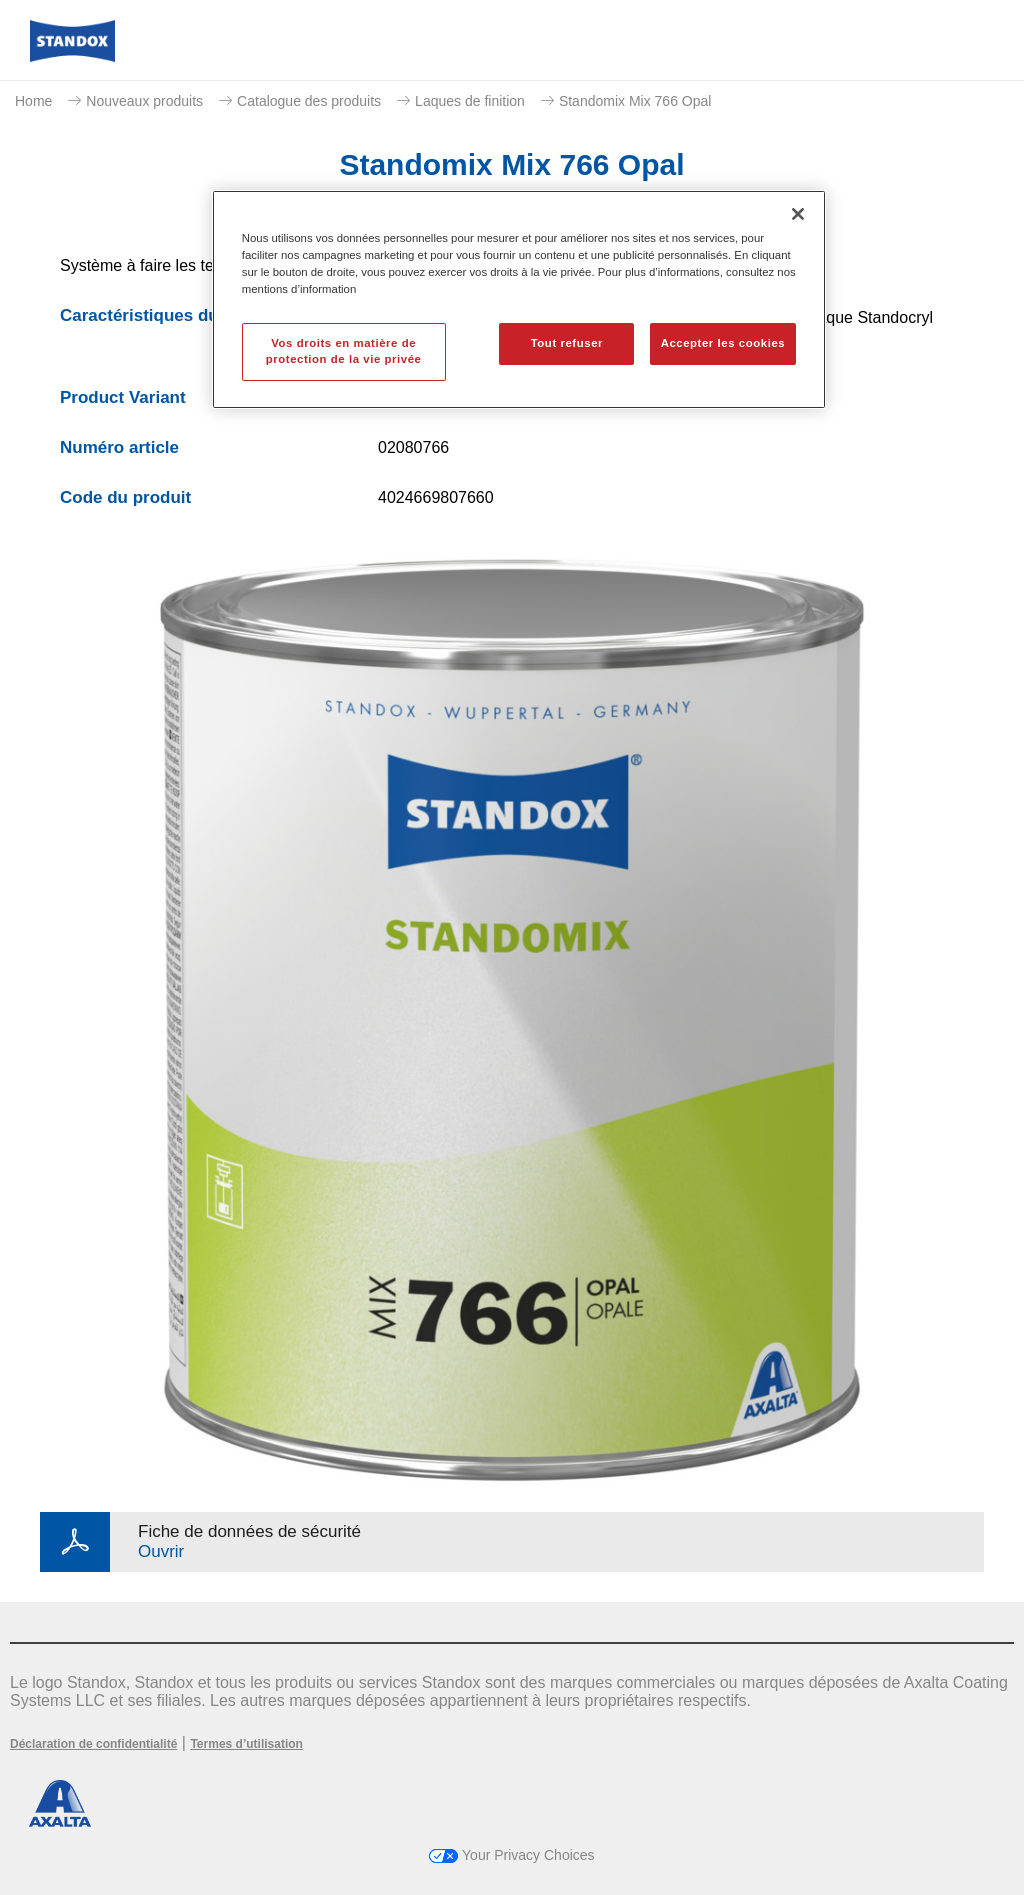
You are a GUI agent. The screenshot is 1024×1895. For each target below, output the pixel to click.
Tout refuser (567, 343)
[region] (519, 299)
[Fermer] (798, 214)
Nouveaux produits (144, 101)
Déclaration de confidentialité (93, 1744)
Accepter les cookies (723, 343)
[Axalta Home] (72, 56)
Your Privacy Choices (511, 1855)
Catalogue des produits (309, 101)
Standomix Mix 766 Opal (635, 101)
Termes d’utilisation (246, 1744)
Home (33, 101)
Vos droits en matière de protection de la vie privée (344, 351)
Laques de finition (470, 101)
